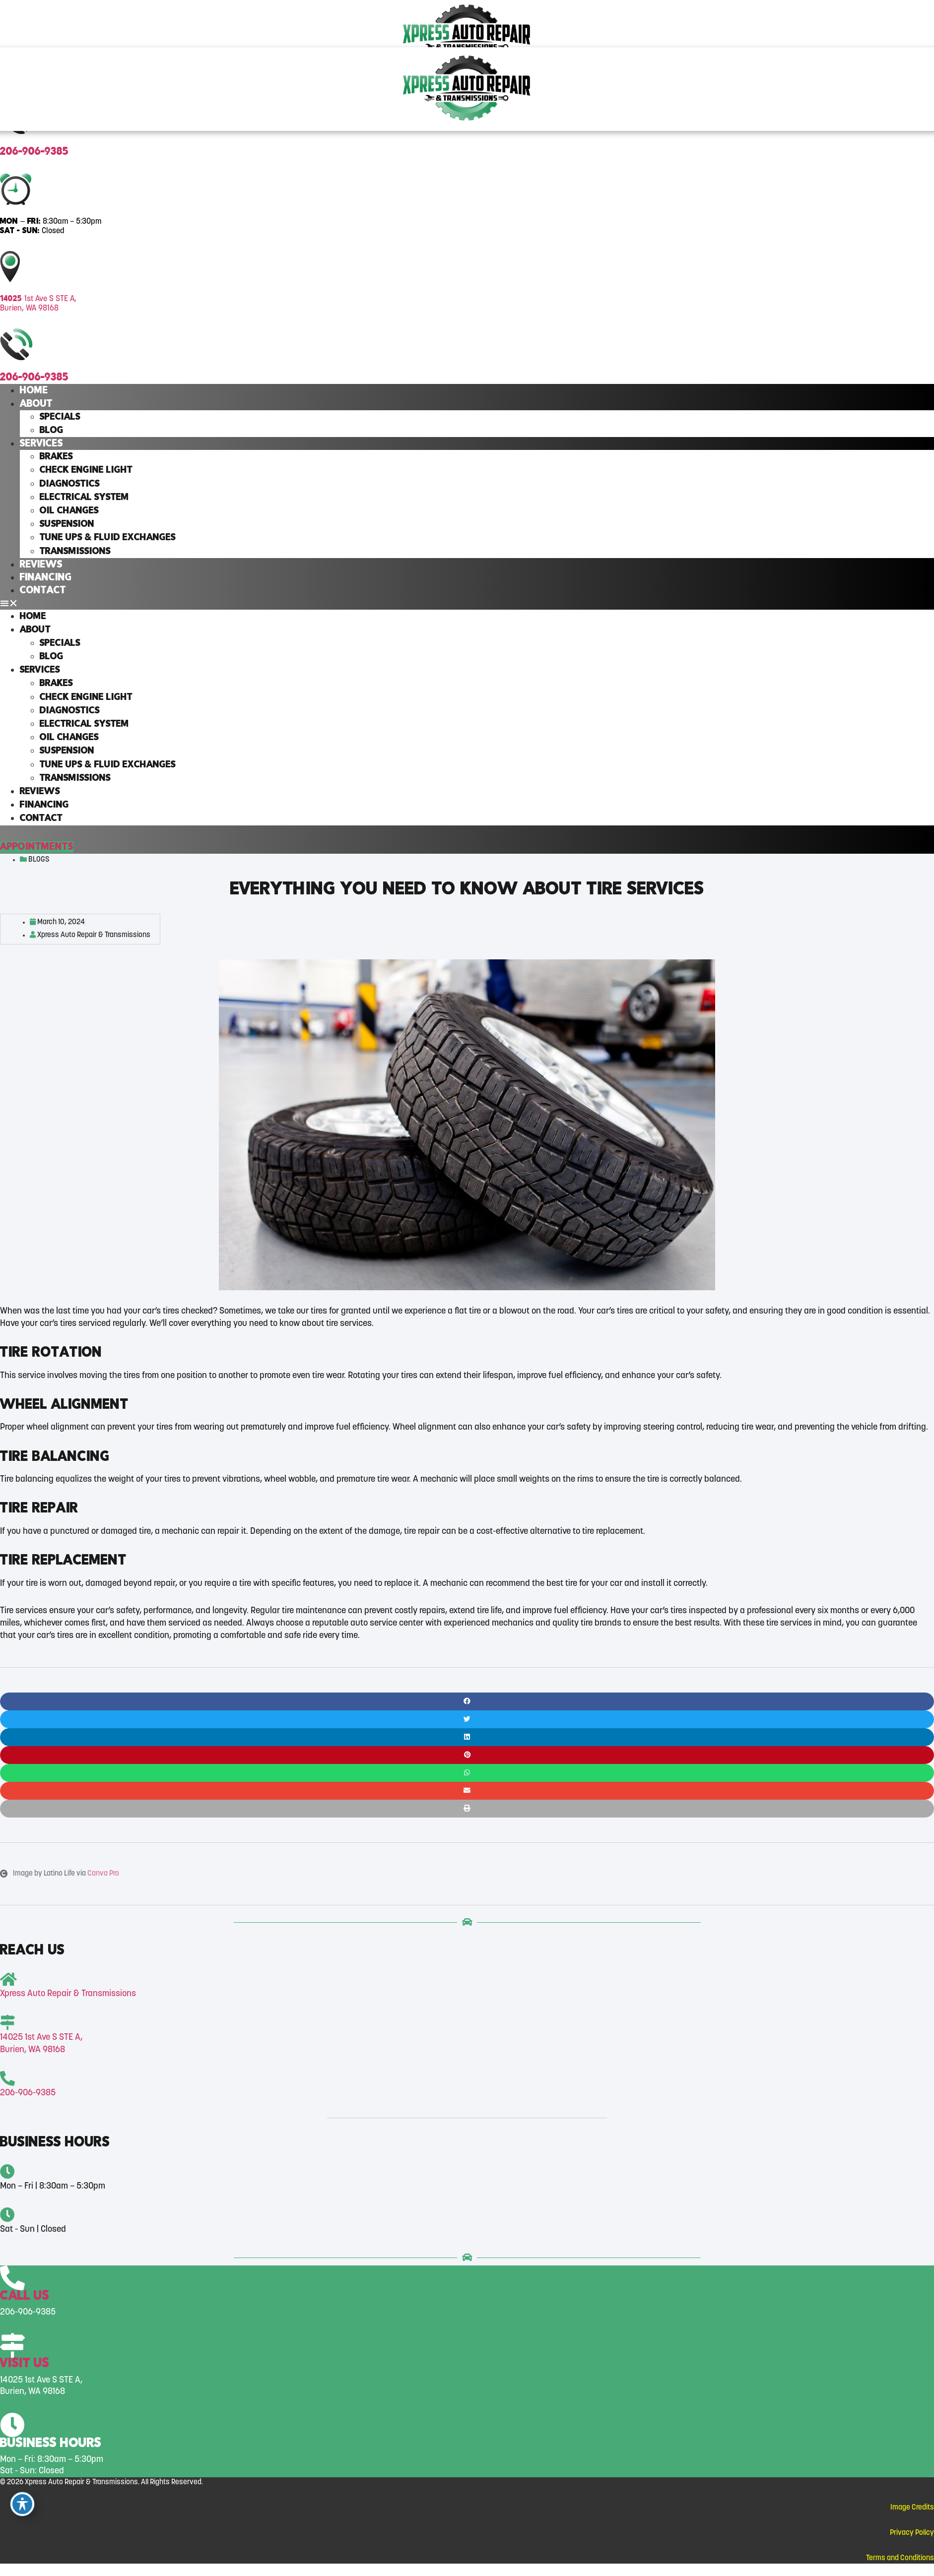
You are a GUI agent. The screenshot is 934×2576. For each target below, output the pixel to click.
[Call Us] (12, 2278)
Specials (60, 417)
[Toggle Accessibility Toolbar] (22, 2504)
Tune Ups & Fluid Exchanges (108, 537)
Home (34, 390)
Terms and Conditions (900, 2558)
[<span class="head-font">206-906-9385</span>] (7, 2078)
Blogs (38, 860)
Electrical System (84, 497)
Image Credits (912, 2508)
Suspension (67, 524)
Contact (43, 590)
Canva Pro (103, 1874)
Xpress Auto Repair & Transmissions (68, 1994)
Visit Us (24, 2363)
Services (41, 443)
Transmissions (75, 551)
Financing (46, 577)
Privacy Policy (912, 2533)
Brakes (56, 456)
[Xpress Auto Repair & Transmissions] (8, 1979)
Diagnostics (70, 484)
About (36, 404)
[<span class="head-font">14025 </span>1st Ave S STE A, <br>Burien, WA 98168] (7, 2022)
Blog (52, 430)
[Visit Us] (12, 2346)
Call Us (24, 2296)
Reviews (41, 564)
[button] (467, 603)
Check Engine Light (86, 470)
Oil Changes (69, 510)
